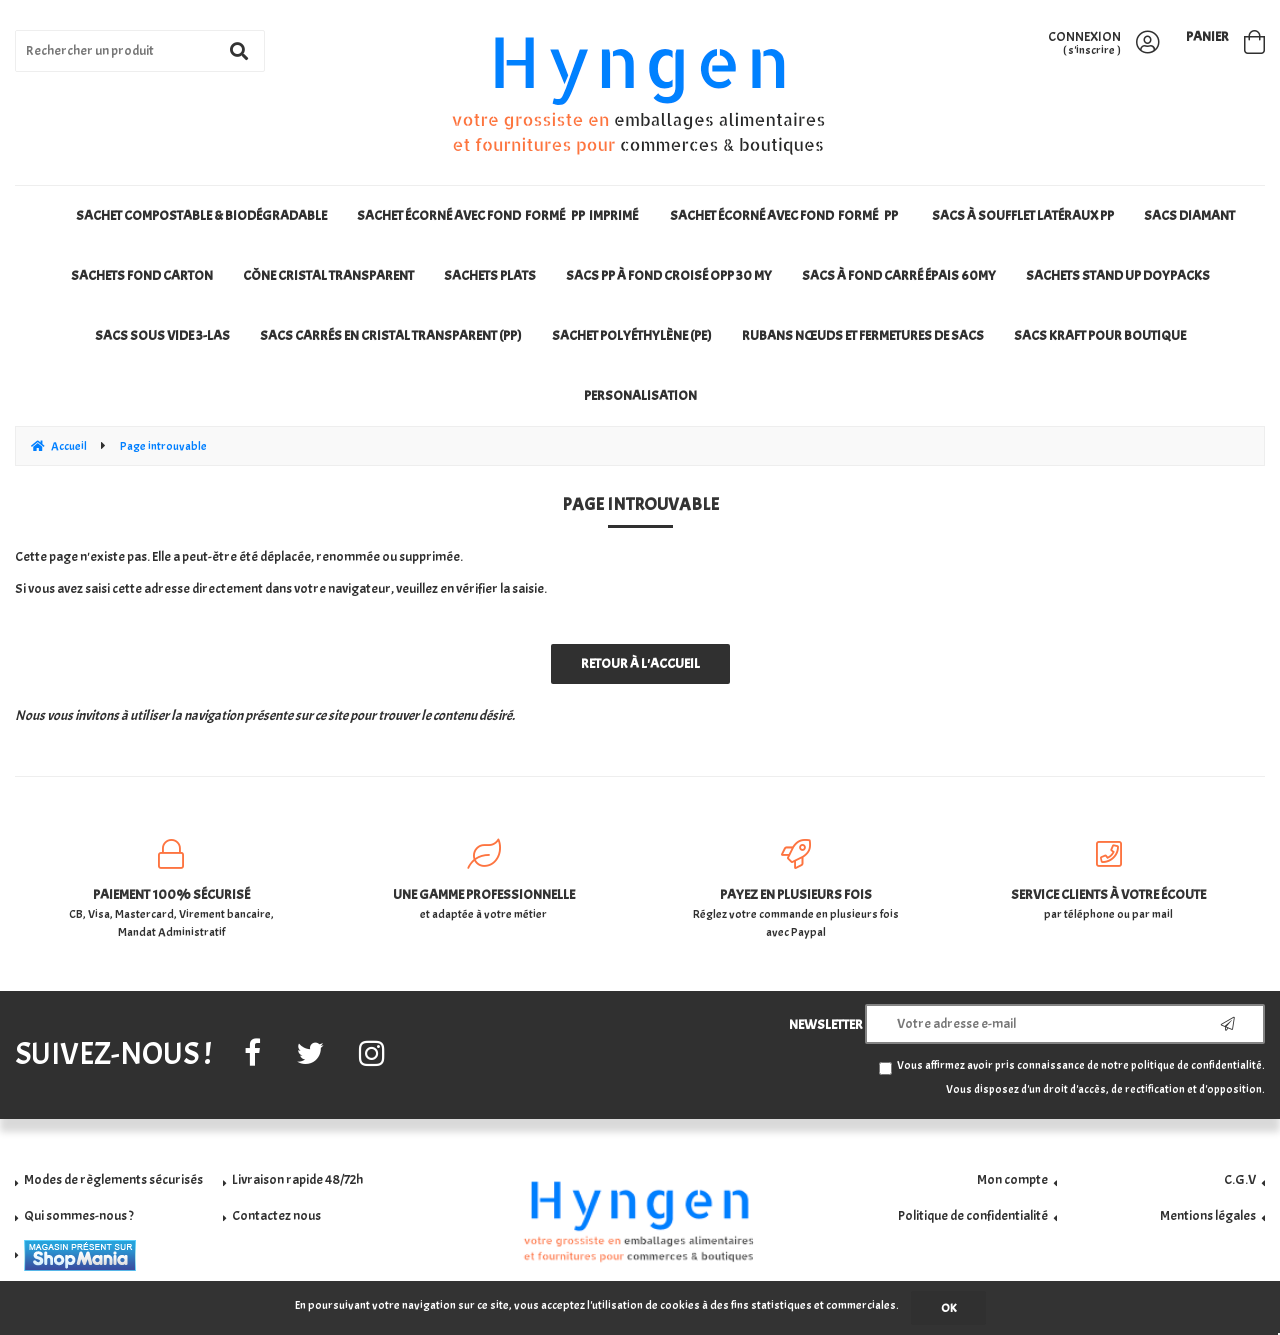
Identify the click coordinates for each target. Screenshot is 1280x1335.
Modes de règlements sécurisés (113, 1179)
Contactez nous (276, 1215)
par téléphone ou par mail (1109, 880)
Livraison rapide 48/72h (297, 1179)
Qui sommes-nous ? (79, 1215)
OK (948, 1308)
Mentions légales (1208, 1215)
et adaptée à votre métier (484, 880)
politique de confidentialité (1196, 1065)
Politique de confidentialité (973, 1215)
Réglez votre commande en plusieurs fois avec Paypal (796, 889)
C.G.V (1240, 1179)
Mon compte (1012, 1179)
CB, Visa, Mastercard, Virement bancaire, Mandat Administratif (171, 889)
